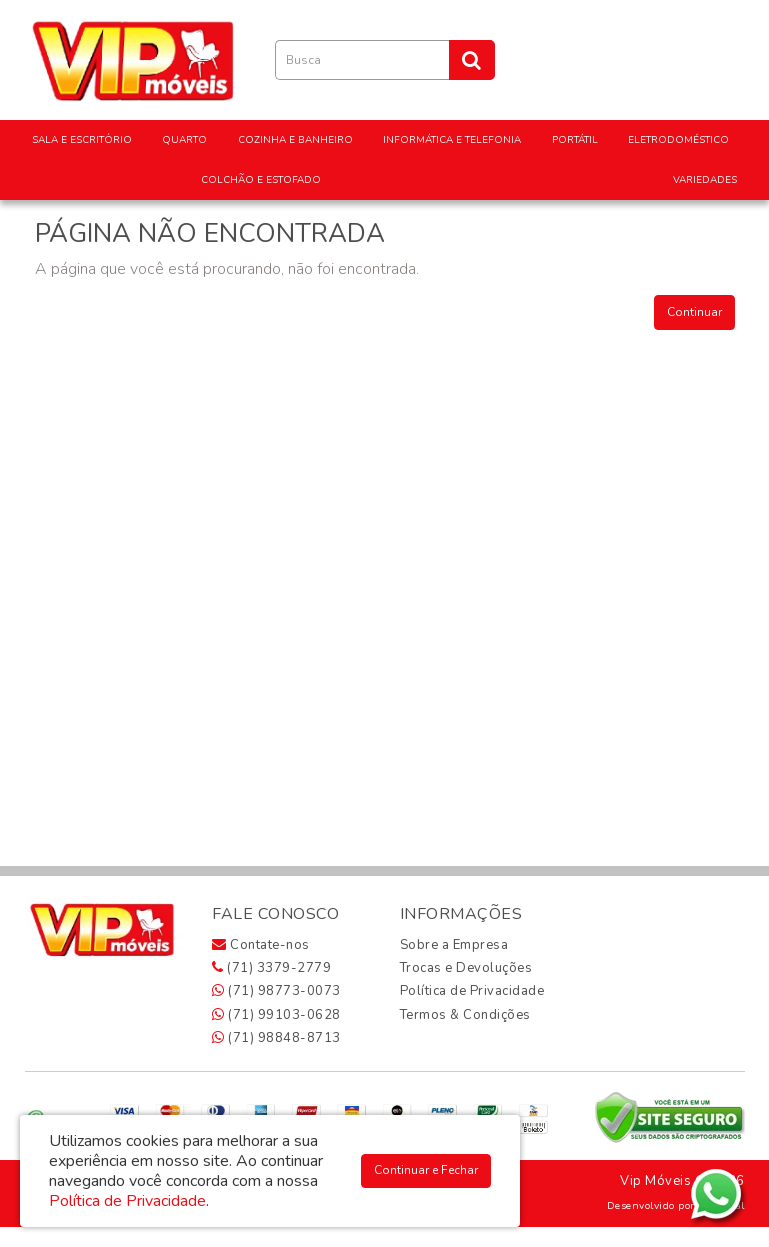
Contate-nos (261, 945)
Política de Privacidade (472, 991)
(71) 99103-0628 (276, 1015)
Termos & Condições (465, 1015)
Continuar (694, 312)
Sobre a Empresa (454, 945)
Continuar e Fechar (426, 1170)
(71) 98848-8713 (276, 1038)
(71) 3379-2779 (271, 968)
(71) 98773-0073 (276, 991)
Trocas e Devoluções (466, 968)
